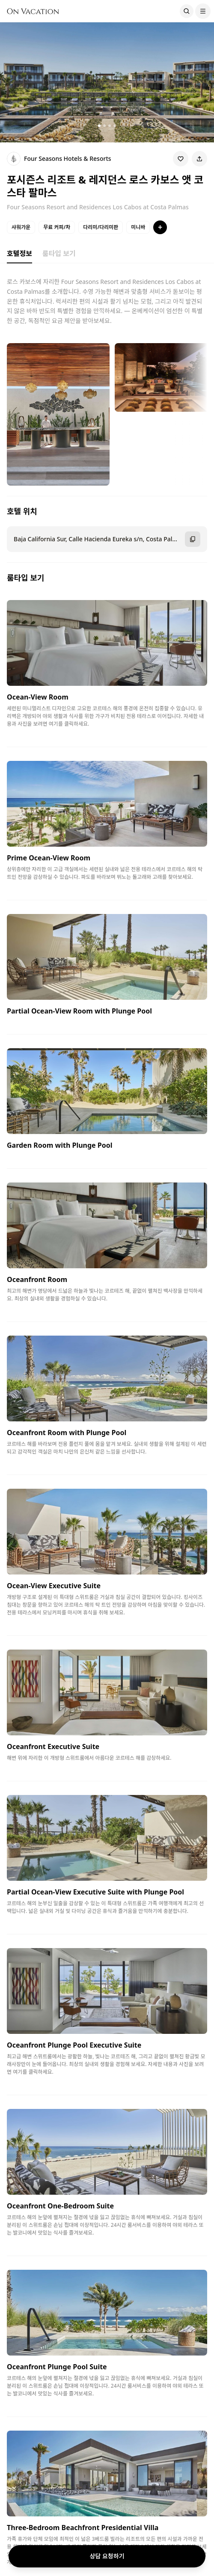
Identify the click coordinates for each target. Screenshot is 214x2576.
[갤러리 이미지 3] (109, 125)
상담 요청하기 (107, 2556)
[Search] (186, 11)
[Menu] (203, 11)
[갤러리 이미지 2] (104, 125)
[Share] (199, 158)
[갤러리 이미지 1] (99, 125)
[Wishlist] (180, 158)
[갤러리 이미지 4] (114, 125)
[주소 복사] (192, 539)
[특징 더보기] (160, 227)
